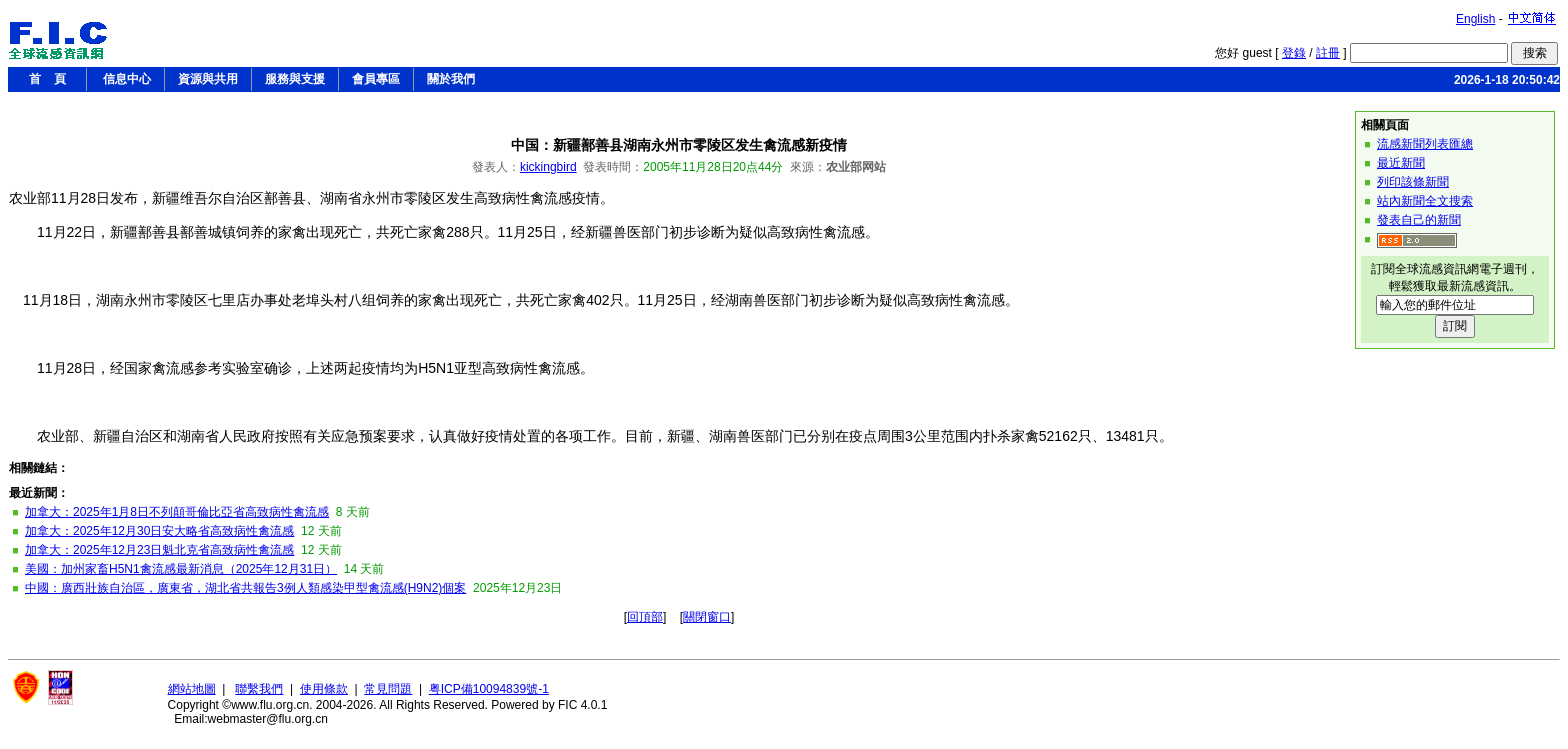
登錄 (1294, 53)
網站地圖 (192, 689)
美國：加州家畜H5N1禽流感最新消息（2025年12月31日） (181, 569)
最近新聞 (1401, 163)
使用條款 (324, 689)
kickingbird (548, 167)
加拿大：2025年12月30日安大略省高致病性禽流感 (159, 531)
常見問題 (388, 689)
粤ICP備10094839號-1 (489, 689)
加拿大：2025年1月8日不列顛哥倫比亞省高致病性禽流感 (177, 512)
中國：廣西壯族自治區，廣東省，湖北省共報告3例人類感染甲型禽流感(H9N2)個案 (245, 588)
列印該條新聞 (1413, 182)
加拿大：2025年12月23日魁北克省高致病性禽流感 (159, 550)
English (1475, 19)
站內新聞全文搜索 (1425, 201)
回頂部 (645, 617)
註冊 (1328, 53)
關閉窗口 (707, 617)
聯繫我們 (259, 689)
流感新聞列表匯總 (1425, 144)
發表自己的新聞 (1419, 220)
